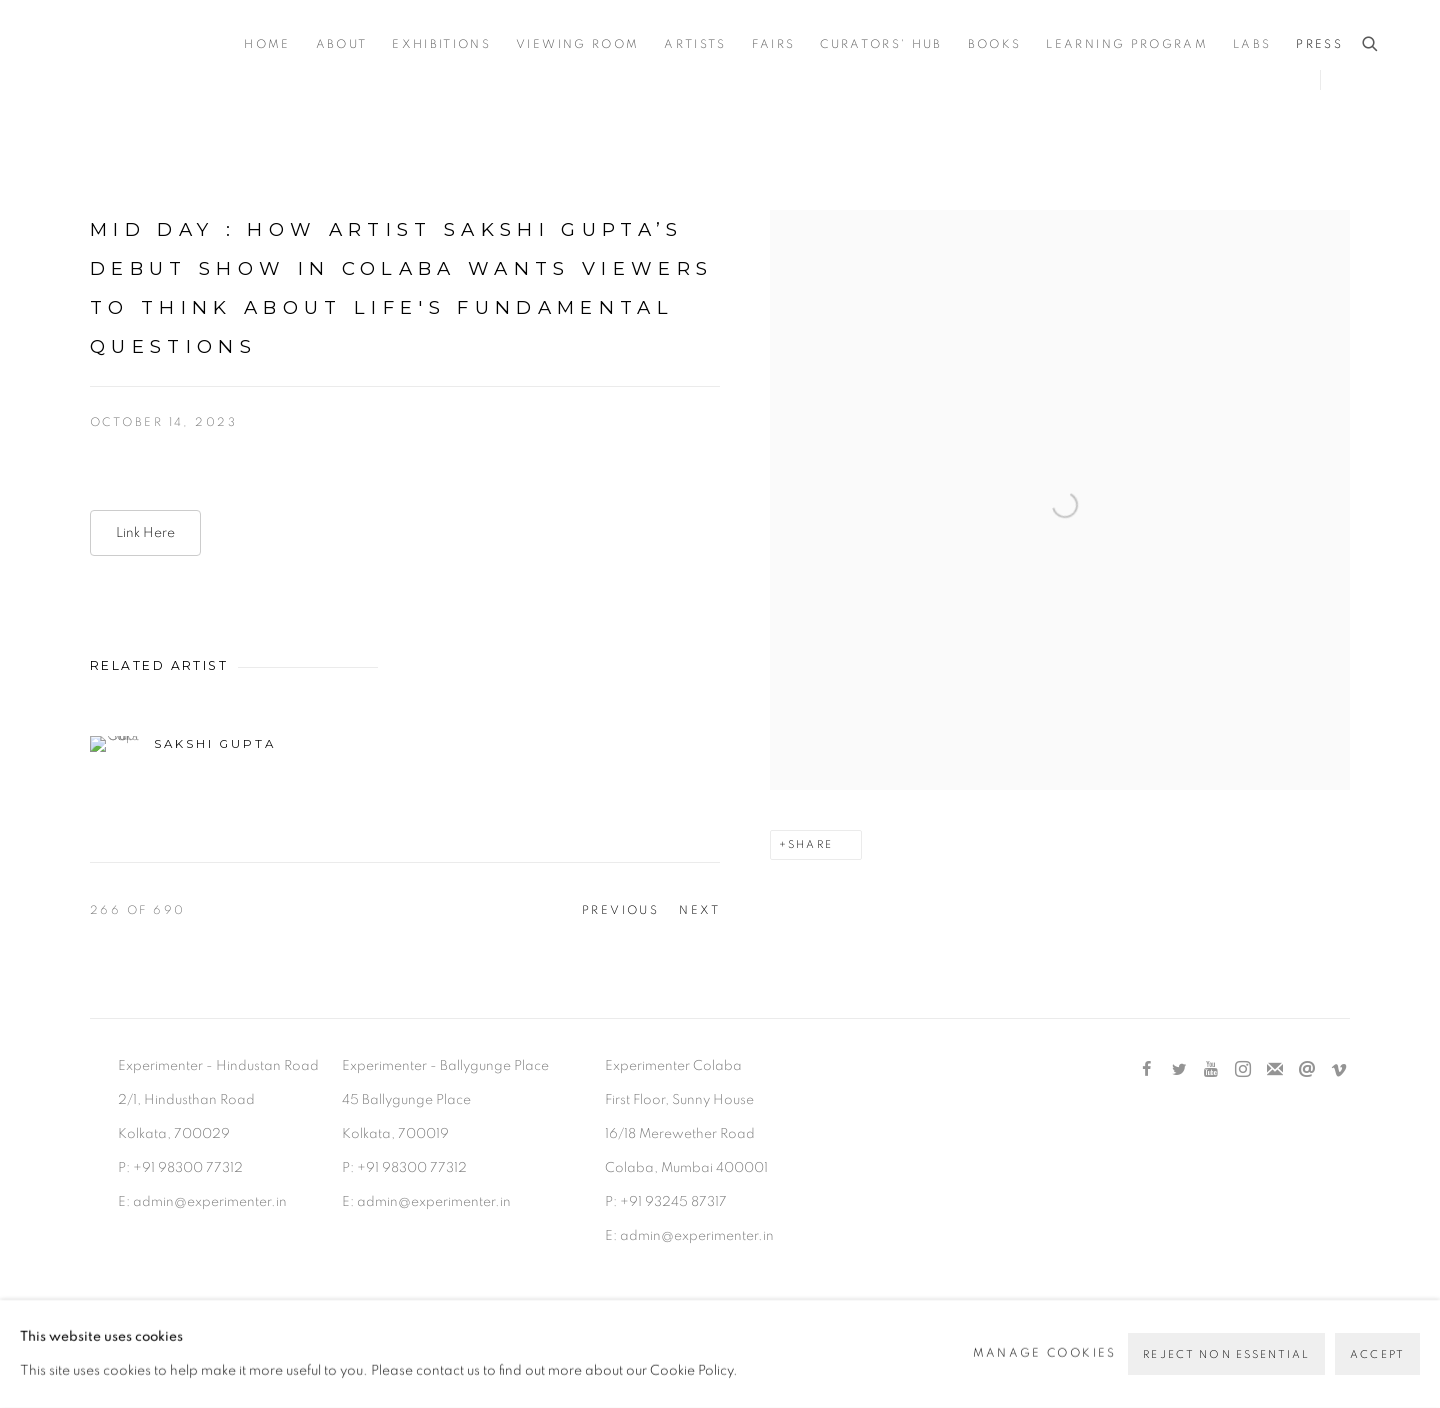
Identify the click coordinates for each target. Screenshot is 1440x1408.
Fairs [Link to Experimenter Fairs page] (774, 44)
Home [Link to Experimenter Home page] (267, 44)
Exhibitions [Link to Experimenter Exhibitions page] (441, 44)
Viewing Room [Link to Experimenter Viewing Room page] (577, 44)
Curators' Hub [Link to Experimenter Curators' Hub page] (881, 44)
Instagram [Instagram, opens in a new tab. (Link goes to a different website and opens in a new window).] (1243, 1070)
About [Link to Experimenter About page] (342, 44)
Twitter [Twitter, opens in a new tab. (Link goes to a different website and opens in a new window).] (1179, 1070)
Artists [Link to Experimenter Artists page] (695, 44)
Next (699, 910)
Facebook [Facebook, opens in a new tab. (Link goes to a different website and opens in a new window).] (1147, 1070)
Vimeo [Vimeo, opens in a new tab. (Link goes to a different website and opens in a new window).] (1339, 1070)
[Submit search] (1371, 44)
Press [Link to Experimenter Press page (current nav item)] (1319, 44)
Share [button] (810, 844)
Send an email (1307, 1070)
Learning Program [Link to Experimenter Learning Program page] (1126, 44)
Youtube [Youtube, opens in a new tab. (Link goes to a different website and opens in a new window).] (1211, 1070)
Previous (621, 910)
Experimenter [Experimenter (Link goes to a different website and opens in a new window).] (140, 45)
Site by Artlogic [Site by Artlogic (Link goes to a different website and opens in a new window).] (424, 1343)
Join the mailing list (1275, 1070)
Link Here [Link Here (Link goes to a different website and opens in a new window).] (145, 533)
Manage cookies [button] (155, 1309)
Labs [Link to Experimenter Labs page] (1252, 44)
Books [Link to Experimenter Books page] (995, 44)
